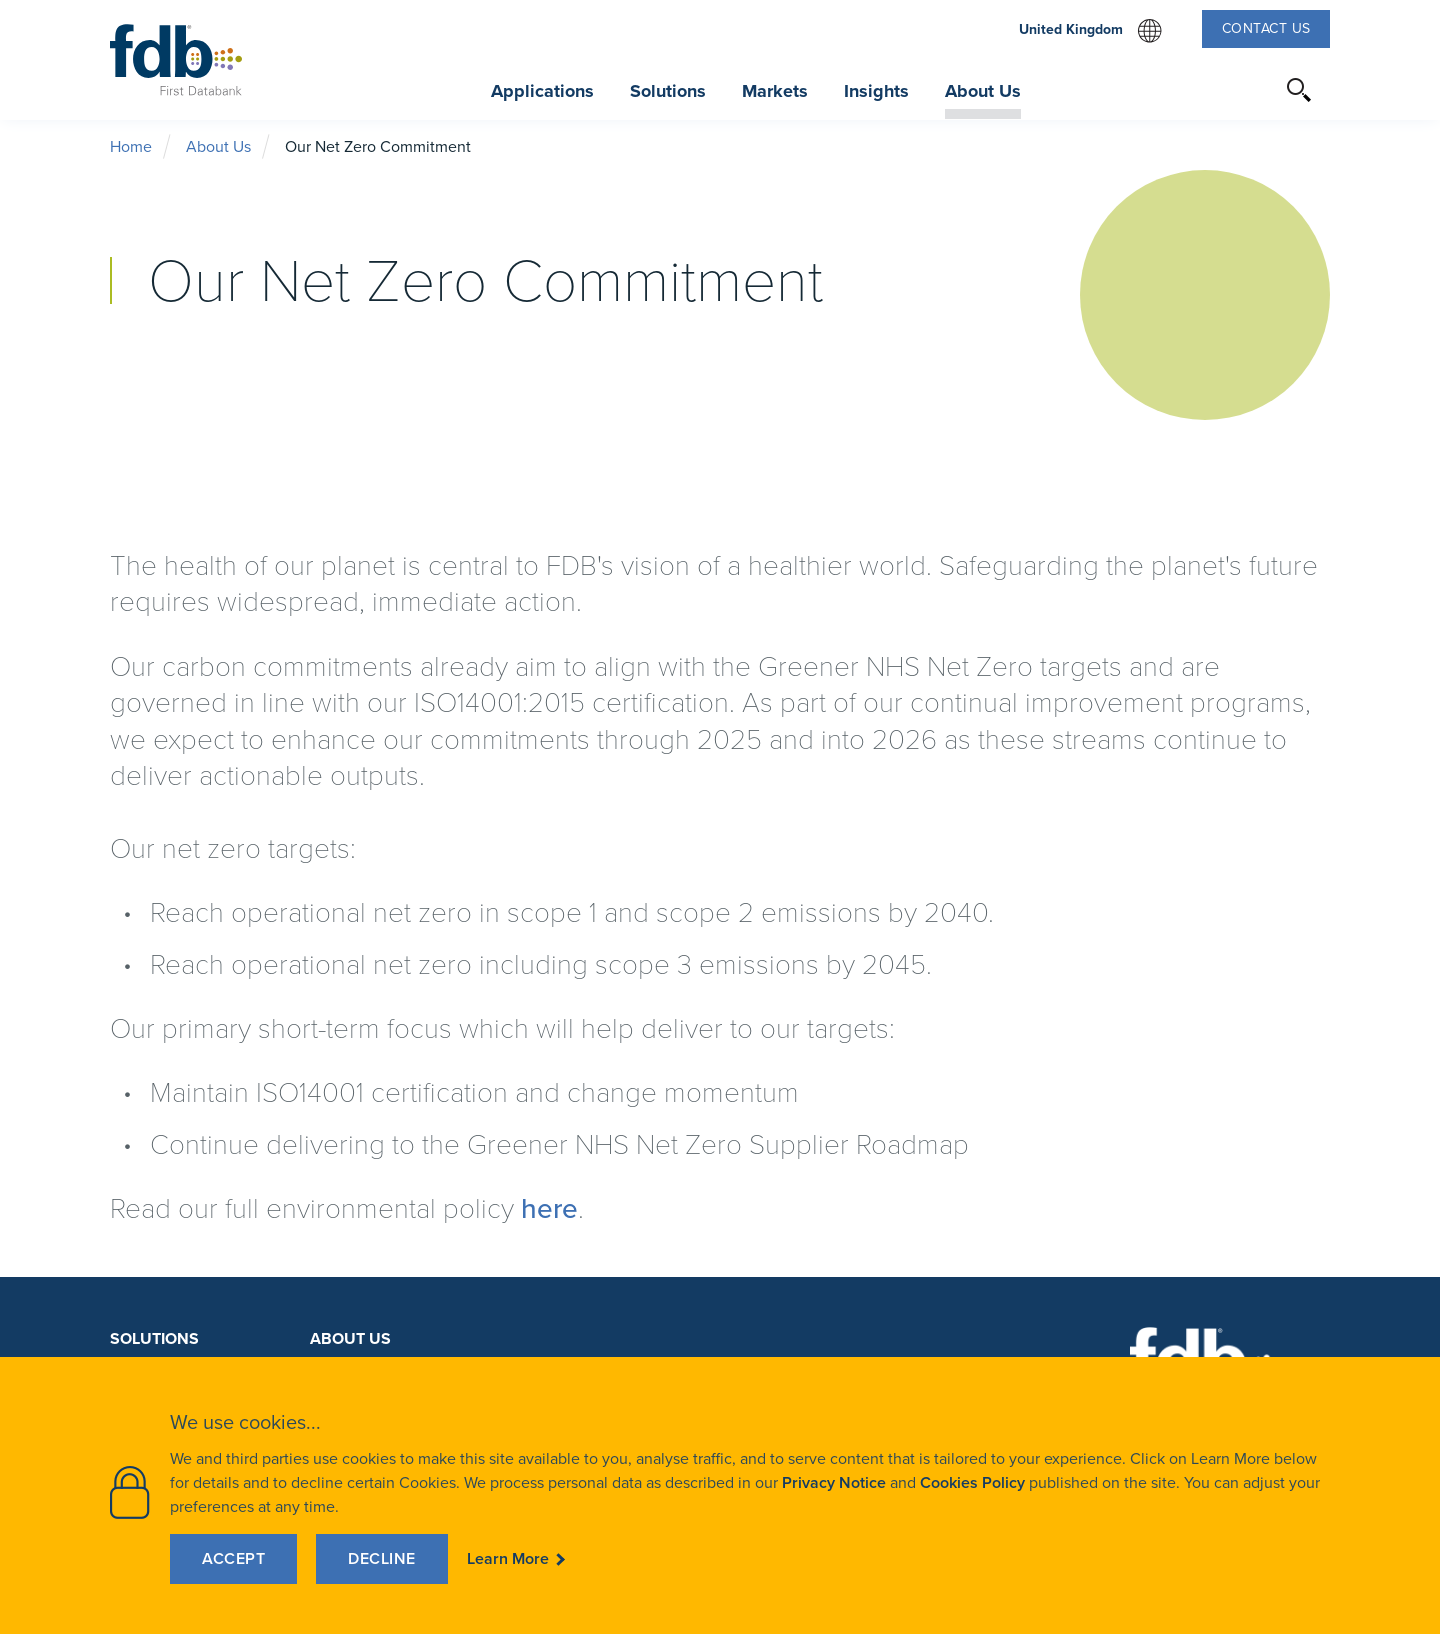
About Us (218, 146)
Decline (382, 1558)
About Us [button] (983, 91)
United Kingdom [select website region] (1090, 31)
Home (131, 146)
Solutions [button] (668, 91)
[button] (1300, 90)
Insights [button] (876, 91)
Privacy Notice (834, 1482)
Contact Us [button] (1266, 28)
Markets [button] (775, 91)
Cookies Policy (972, 1482)
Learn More (508, 1558)
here (549, 1208)
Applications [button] (542, 91)
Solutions (154, 1338)
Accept (233, 1558)
